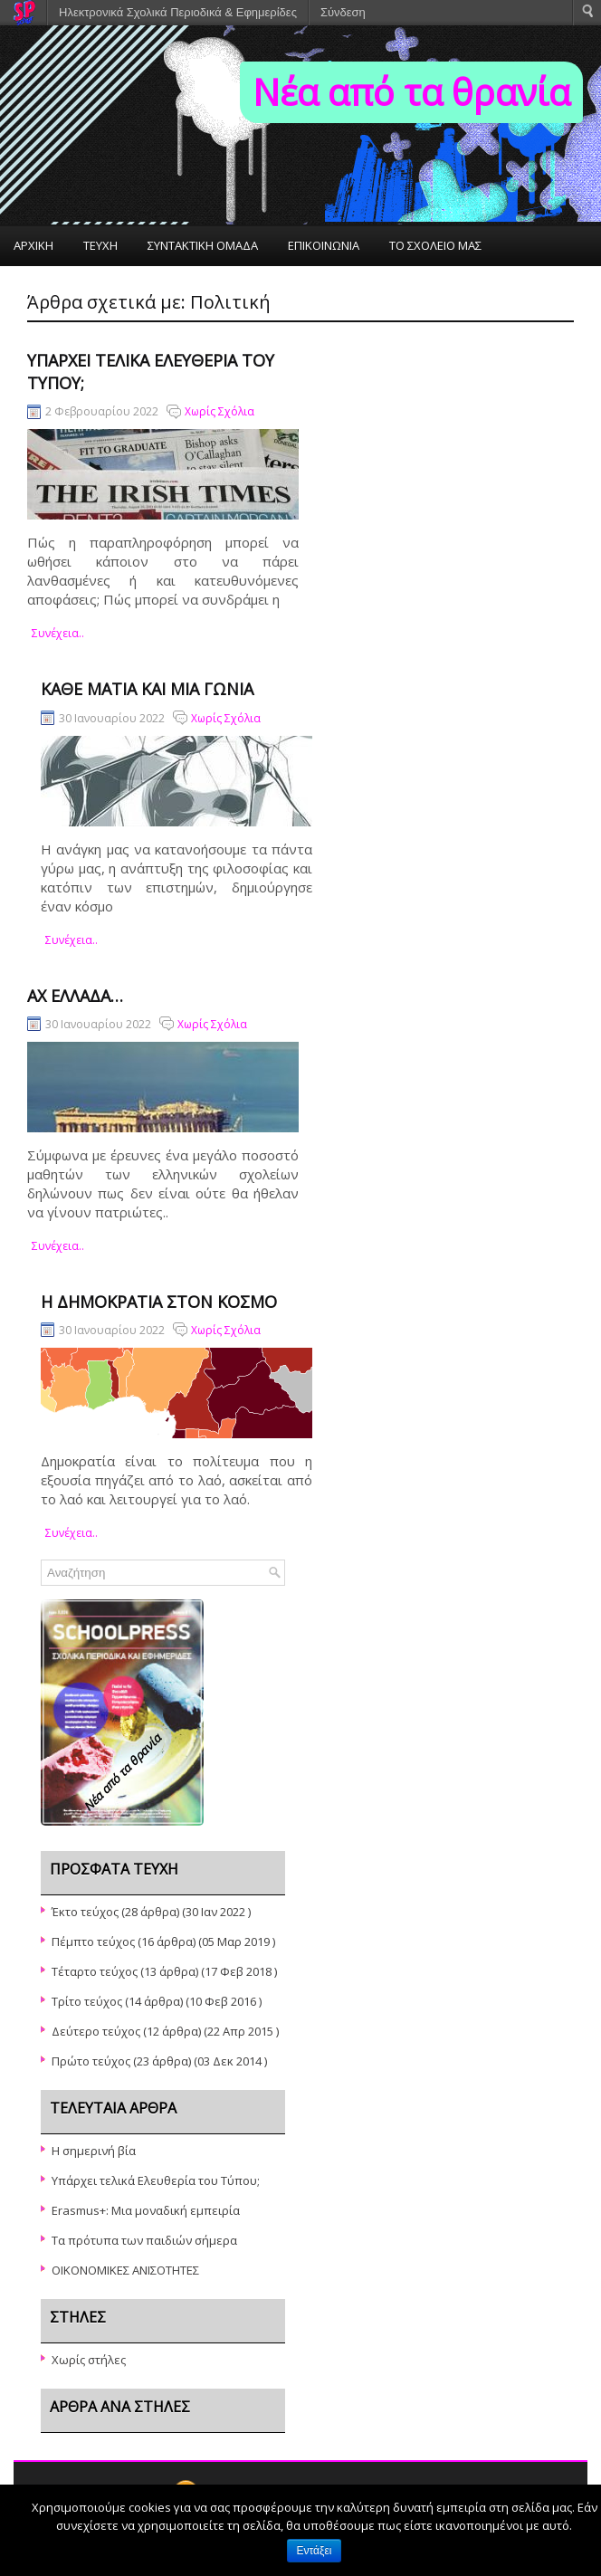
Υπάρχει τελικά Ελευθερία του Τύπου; (156, 2180)
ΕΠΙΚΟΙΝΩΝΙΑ (323, 245)
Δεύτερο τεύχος (96, 2031)
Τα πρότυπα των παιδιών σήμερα (144, 2240)
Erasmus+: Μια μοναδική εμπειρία (146, 2210)
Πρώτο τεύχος (91, 2061)
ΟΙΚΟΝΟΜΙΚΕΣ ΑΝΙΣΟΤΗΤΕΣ (125, 2270)
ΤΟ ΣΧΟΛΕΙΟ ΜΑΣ (435, 245)
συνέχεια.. (58, 633)
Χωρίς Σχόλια (219, 411)
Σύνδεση (343, 12)
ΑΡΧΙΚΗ (33, 245)
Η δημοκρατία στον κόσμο (159, 1301)
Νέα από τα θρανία (411, 92)
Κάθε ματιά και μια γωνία (147, 689)
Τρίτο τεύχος (87, 2001)
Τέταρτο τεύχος (95, 1971)
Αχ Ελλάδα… (75, 996)
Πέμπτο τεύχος (93, 1941)
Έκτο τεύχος (85, 1911)
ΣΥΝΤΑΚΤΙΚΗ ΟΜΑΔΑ (203, 245)
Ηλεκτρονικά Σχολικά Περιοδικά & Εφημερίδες (178, 12)
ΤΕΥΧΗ (100, 245)
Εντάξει (314, 2550)
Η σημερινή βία (94, 2150)
